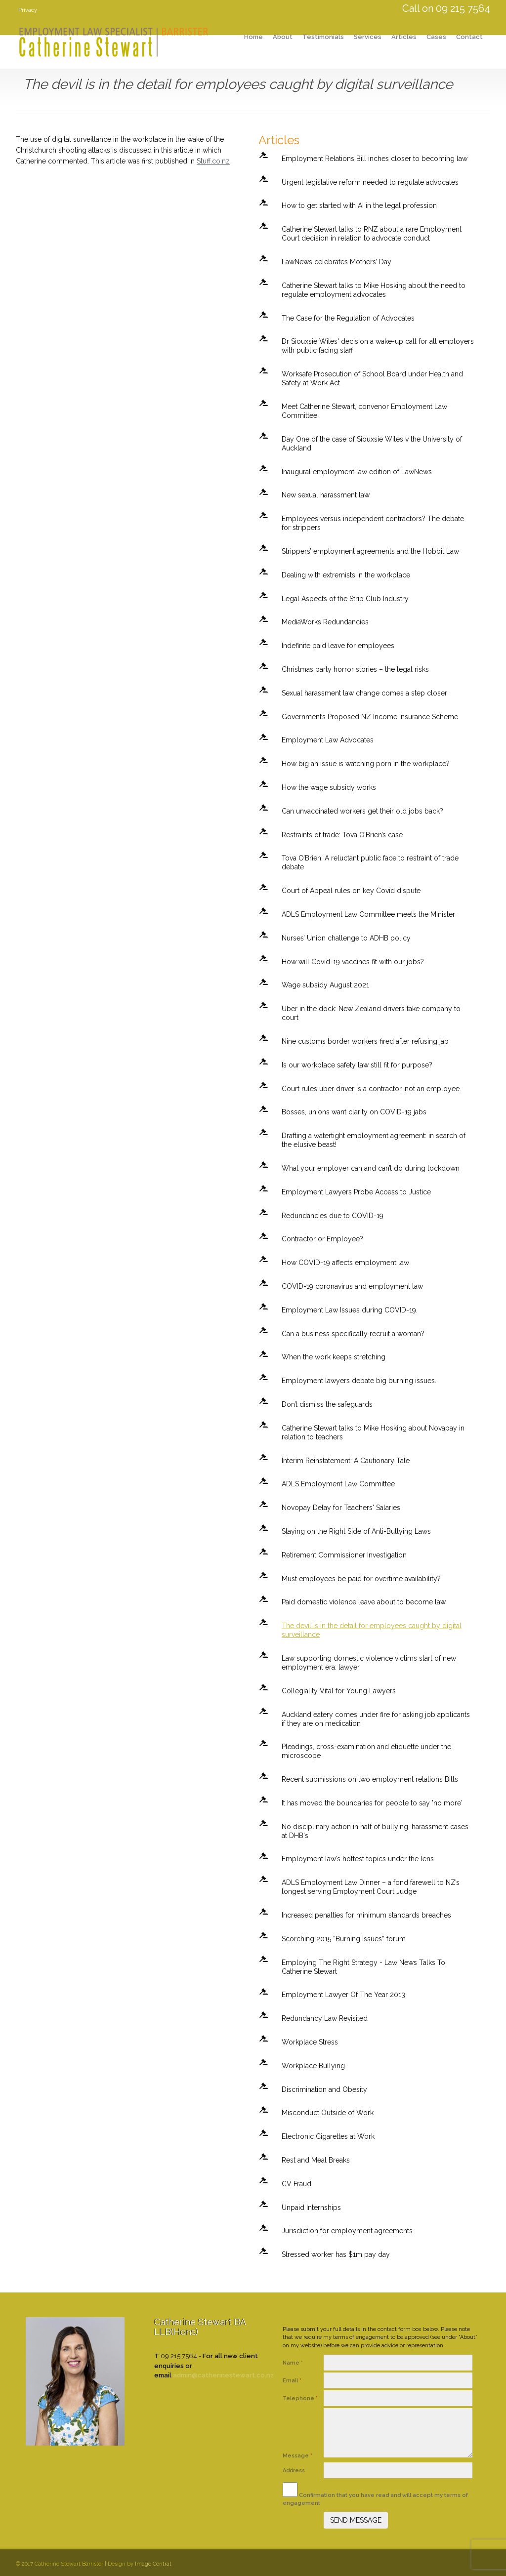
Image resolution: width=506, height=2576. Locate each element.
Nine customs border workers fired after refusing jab (365, 1041)
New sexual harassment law (326, 495)
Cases (436, 37)
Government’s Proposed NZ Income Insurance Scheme (370, 717)
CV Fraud (296, 2184)
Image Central (153, 2564)
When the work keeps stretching (333, 1357)
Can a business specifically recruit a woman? (353, 1334)
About (283, 37)
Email (292, 2380)
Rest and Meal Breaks (316, 2160)
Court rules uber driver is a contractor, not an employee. (371, 1089)
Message (297, 2456)
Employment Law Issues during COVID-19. (350, 1310)
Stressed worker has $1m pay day (336, 2254)
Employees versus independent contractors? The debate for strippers (373, 523)
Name (293, 2363)
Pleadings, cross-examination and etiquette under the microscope (366, 1751)
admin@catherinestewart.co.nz (223, 2375)
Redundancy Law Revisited (325, 2018)
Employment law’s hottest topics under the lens (358, 1859)
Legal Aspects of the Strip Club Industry (345, 599)
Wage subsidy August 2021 (325, 985)
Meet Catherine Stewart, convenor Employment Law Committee (364, 411)
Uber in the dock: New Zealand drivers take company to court (371, 1013)
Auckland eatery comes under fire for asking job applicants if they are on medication (376, 1719)
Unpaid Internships (311, 2207)
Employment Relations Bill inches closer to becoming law (374, 159)
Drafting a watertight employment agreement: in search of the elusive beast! (373, 1140)
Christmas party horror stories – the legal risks (355, 669)
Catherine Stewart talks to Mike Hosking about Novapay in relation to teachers (373, 1432)
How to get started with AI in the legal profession (359, 205)
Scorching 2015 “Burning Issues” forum (344, 1939)
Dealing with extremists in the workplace (346, 575)
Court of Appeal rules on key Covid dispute (351, 891)
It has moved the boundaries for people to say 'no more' (372, 1803)
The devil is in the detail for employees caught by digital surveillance (372, 1630)
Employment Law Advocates (328, 740)
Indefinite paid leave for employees (338, 646)
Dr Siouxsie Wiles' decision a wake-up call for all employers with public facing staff (378, 345)
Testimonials (323, 37)
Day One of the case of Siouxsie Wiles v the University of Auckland (372, 443)
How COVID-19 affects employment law (345, 1263)
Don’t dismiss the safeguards (327, 1404)
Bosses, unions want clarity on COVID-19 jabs (354, 1112)
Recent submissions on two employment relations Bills (370, 1779)
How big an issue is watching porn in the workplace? (366, 764)
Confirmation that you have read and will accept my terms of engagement (375, 2494)
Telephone (300, 2398)
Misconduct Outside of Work (328, 2113)
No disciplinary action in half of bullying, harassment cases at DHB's (375, 1831)
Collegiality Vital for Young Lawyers (339, 1691)
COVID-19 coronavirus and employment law (352, 1286)
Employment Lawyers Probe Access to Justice (356, 1192)
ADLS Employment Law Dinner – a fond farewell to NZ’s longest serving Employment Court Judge (371, 1887)
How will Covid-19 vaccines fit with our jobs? (353, 962)
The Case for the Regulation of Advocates (348, 318)
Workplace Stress (310, 2042)
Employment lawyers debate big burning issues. (359, 1381)
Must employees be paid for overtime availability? (361, 1579)
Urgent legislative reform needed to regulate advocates (370, 182)
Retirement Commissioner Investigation (344, 1555)
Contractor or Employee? (322, 1239)
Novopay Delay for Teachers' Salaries (341, 1508)
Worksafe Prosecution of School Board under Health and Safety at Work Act (372, 378)
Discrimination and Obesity (324, 2089)
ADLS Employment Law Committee (338, 1484)
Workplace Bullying (313, 2066)
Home (253, 37)
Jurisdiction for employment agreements (347, 2231)
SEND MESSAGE (355, 2520)
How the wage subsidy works (329, 787)
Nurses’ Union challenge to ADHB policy (346, 938)
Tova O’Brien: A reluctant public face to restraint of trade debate (370, 862)
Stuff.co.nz (213, 161)
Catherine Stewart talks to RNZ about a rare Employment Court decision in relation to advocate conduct (372, 233)
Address (294, 2470)
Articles (404, 37)
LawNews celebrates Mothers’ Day (336, 262)
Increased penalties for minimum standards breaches (366, 1915)
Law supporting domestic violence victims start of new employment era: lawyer (369, 1662)
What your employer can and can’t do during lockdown (371, 1168)
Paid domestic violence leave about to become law (364, 1602)
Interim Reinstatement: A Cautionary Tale (346, 1461)
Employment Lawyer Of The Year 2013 (343, 1995)
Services (367, 37)
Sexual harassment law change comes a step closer (364, 693)
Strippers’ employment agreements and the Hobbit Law (370, 551)
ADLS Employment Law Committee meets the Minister (368, 914)
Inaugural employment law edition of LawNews (357, 472)
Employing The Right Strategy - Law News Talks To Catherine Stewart (363, 1967)
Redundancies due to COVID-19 (332, 1216)
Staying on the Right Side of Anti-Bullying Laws (356, 1531)
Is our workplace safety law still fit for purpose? (357, 1065)
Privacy (27, 10)
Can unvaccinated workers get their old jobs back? (362, 811)
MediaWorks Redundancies (325, 622)
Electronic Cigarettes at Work (328, 2136)
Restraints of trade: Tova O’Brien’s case (342, 835)
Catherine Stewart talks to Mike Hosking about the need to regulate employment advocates (373, 290)
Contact (469, 37)
